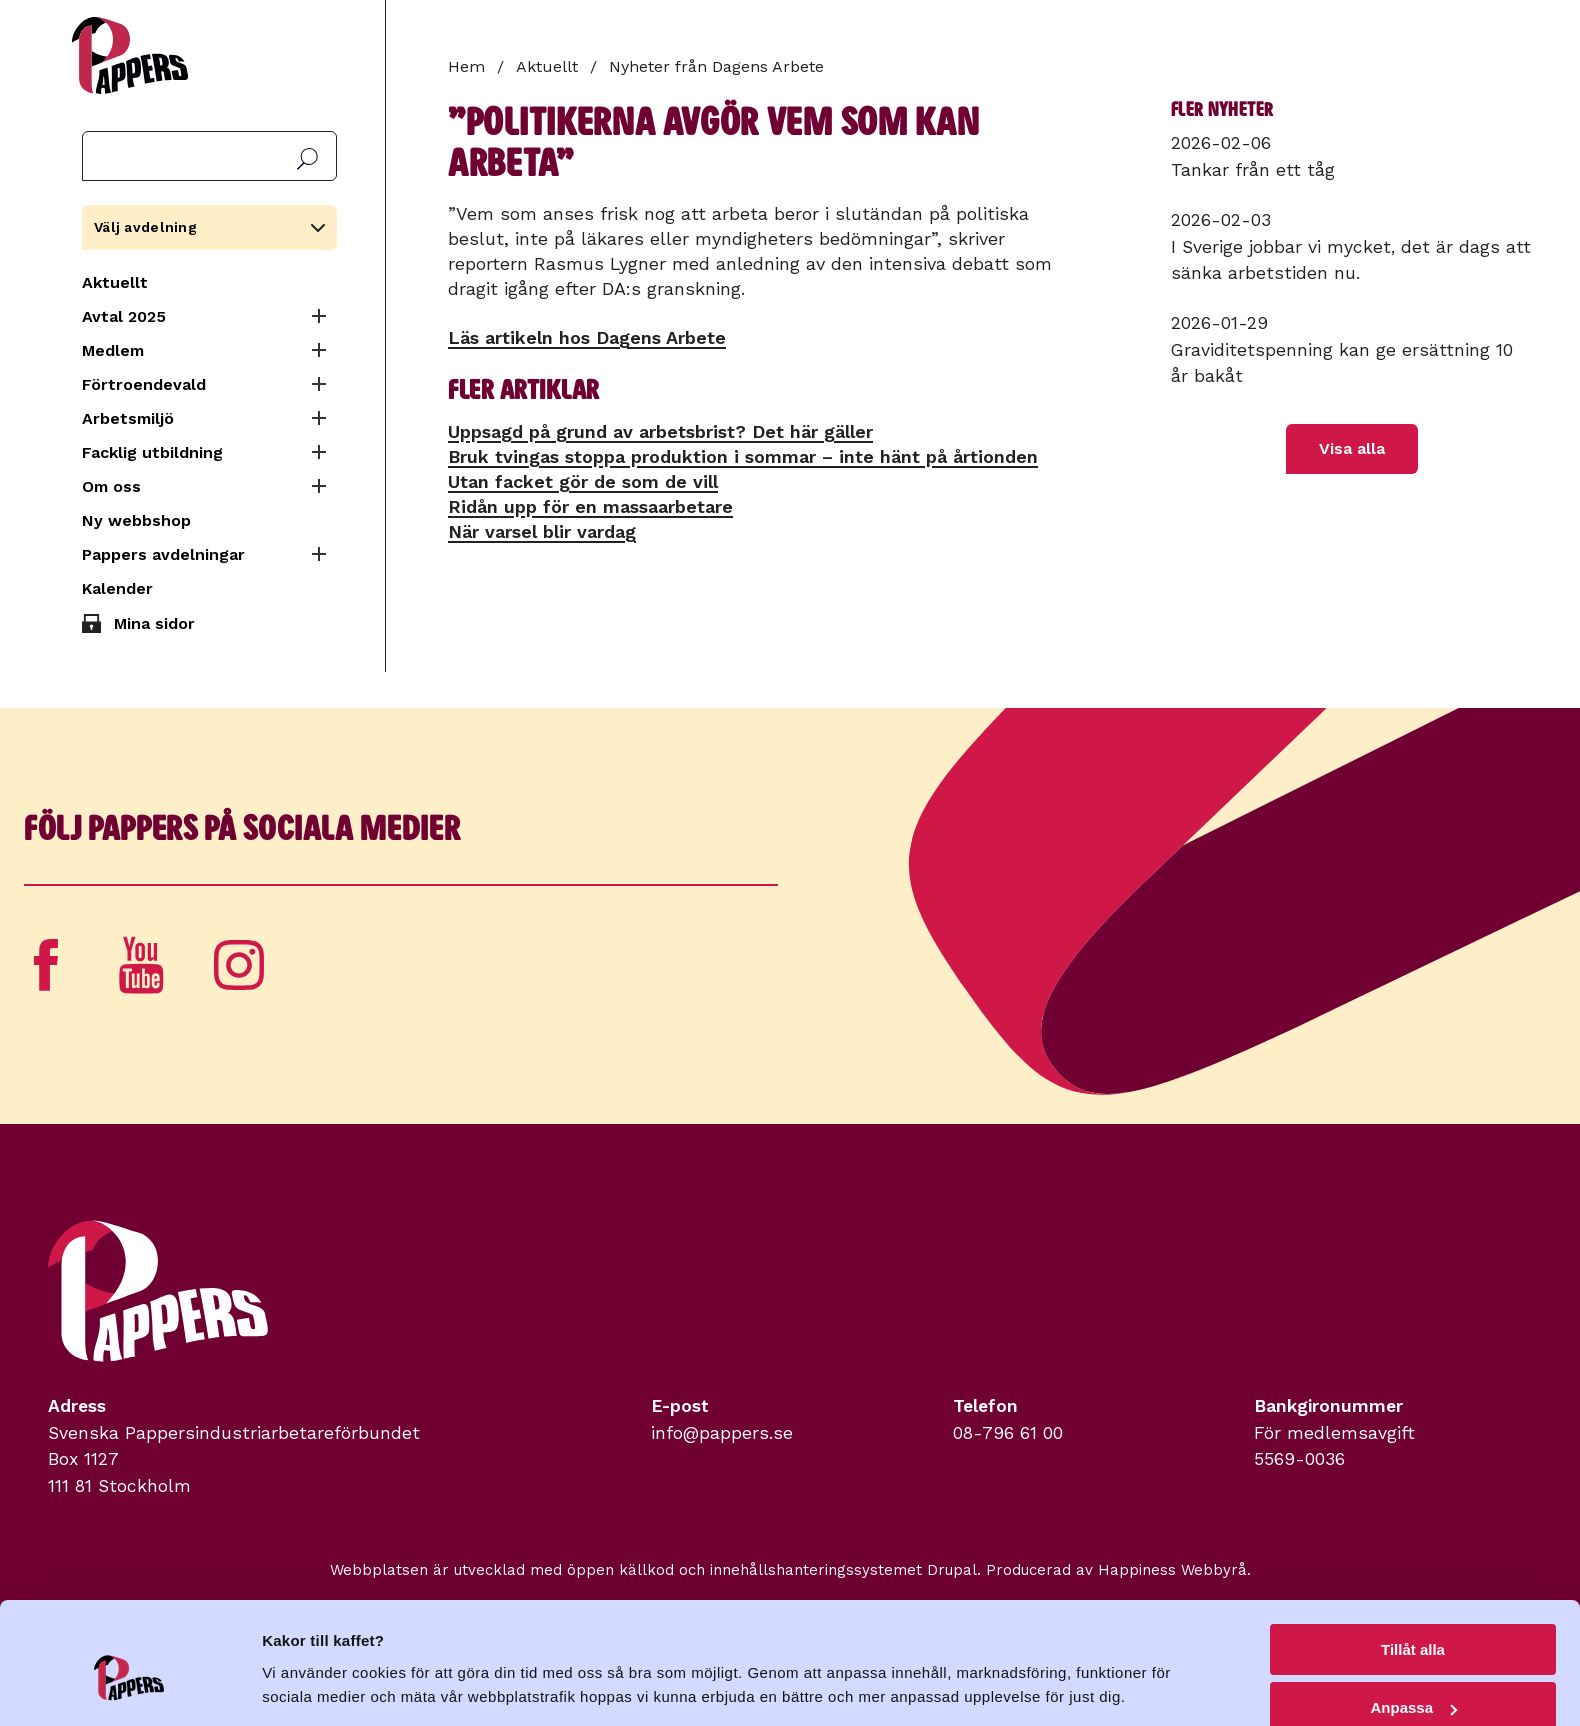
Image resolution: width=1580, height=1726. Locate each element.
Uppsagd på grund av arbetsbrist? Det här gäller (660, 431)
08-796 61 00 (1008, 1433)
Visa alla (1352, 448)
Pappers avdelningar (163, 554)
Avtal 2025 (124, 316)
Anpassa (1413, 1618)
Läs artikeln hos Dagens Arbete (587, 337)
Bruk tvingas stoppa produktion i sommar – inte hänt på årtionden (743, 456)
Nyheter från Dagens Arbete (716, 66)
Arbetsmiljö (128, 418)
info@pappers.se (722, 1433)
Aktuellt (115, 282)
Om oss (111, 486)
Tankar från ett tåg (1253, 170)
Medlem (113, 350)
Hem (466, 66)
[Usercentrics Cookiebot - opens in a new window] (129, 1687)
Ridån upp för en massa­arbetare (590, 506)
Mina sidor (154, 623)
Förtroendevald (144, 384)
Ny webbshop (136, 520)
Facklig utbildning (152, 452)
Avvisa (1413, 1676)
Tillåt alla (1413, 1559)
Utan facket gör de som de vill (583, 481)
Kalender (117, 588)
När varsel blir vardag (542, 531)
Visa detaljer (306, 1661)
